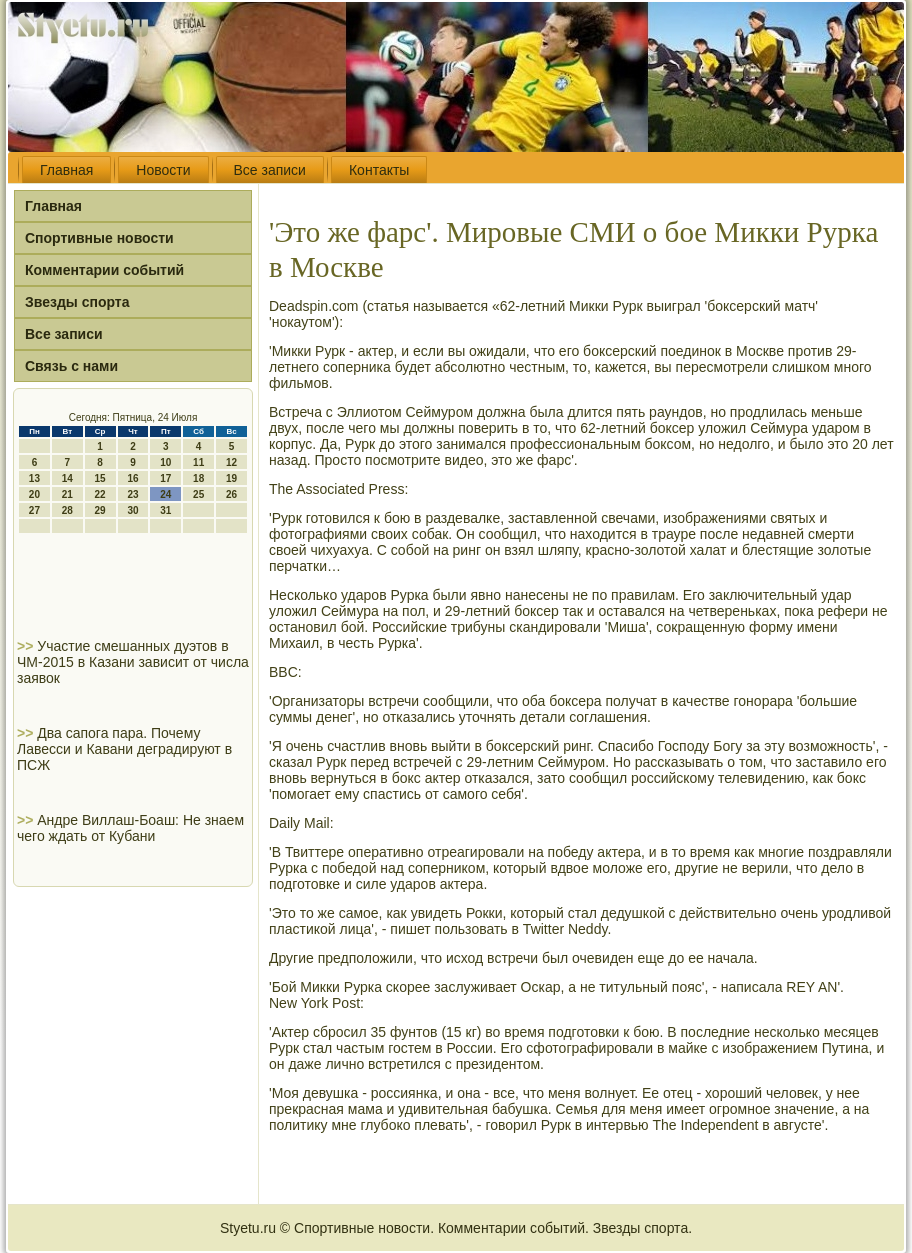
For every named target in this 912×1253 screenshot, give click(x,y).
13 (34, 478)
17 (165, 478)
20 (34, 494)
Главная (66, 170)
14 (67, 478)
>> (27, 646)
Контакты (379, 170)
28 (67, 510)
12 (231, 462)
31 (165, 510)
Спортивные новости (99, 238)
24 (165, 494)
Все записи (270, 170)
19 (231, 478)
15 (100, 478)
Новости (163, 170)
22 (100, 494)
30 (132, 510)
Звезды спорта (77, 302)
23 (132, 494)
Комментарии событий (104, 270)
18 (198, 478)
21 (67, 494)
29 (100, 510)
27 (34, 510)
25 (198, 494)
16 (132, 478)
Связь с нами (71, 366)
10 (165, 462)
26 (231, 494)
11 (198, 462)
